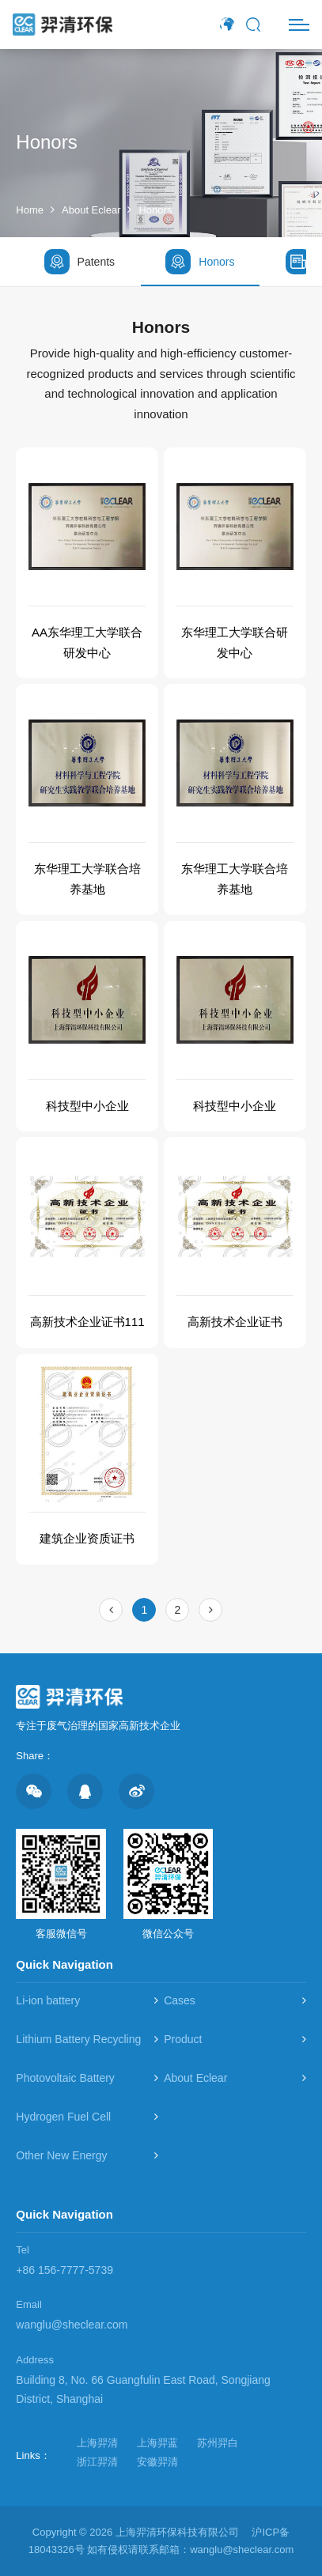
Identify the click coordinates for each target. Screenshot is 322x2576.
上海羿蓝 (157, 2443)
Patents (79, 261)
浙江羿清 (97, 2462)
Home (30, 210)
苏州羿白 (217, 2443)
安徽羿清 (157, 2462)
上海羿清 (97, 2443)
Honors (155, 210)
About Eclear (91, 210)
